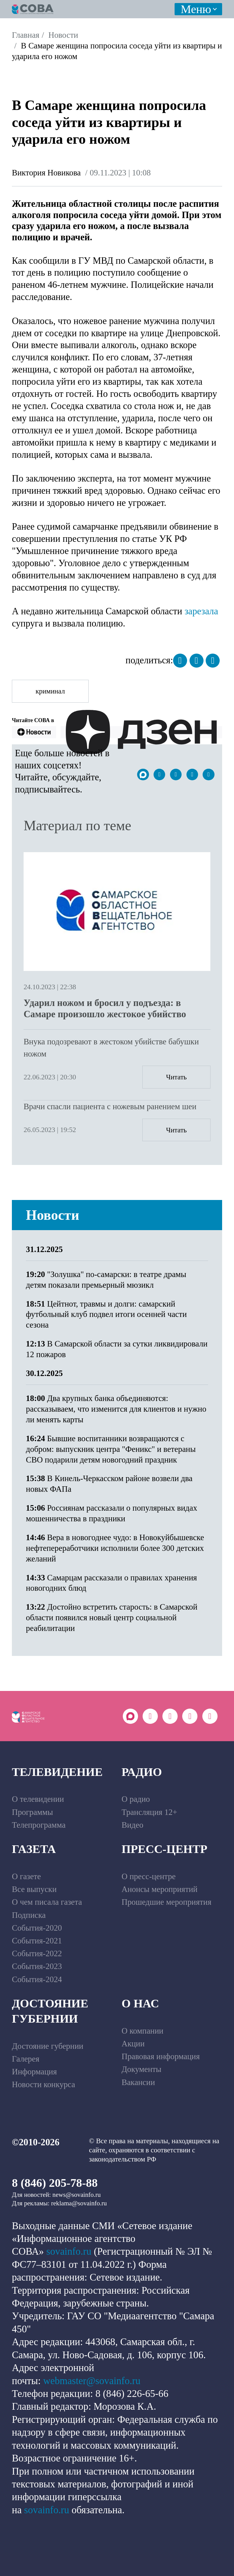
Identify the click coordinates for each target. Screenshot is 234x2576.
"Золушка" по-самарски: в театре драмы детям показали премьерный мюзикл (106, 1280)
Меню (196, 9)
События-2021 (37, 1940)
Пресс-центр (164, 1849)
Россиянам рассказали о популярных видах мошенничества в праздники (111, 1513)
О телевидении (38, 1799)
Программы (32, 1812)
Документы (141, 2069)
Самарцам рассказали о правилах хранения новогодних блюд (111, 1583)
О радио (136, 1799)
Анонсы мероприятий (159, 1889)
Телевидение (57, 1772)
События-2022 (37, 1953)
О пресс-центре (149, 1876)
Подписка (29, 1915)
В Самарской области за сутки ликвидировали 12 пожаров (116, 1349)
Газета (34, 1849)
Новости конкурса (43, 2084)
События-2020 (37, 1927)
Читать (176, 1077)
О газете (26, 1876)
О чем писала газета (47, 1902)
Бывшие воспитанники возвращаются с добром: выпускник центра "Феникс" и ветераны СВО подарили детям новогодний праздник (111, 1449)
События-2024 (37, 1979)
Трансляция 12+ (149, 1812)
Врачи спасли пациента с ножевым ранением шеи (109, 1106)
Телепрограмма (39, 1825)
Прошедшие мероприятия (166, 1902)
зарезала (201, 611)
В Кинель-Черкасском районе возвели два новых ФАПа (109, 1484)
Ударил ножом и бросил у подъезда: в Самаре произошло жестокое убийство (104, 1008)
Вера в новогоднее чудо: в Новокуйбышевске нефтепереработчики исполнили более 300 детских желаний (115, 1548)
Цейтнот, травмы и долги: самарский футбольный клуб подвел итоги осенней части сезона (106, 1314)
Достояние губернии (50, 2011)
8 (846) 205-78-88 (55, 2182)
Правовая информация (161, 2056)
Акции (133, 2043)
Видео (132, 1825)
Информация (34, 2071)
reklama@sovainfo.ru (79, 2203)
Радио (142, 1772)
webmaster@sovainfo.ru (91, 2380)
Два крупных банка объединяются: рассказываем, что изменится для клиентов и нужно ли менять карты (116, 1409)
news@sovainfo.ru (76, 2194)
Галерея (25, 2058)
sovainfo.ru (68, 2251)
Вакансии (138, 2082)
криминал (50, 691)
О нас (140, 2003)
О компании (142, 2030)
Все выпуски (34, 1889)
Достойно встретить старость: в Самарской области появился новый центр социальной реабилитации (111, 1617)
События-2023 (37, 1966)
